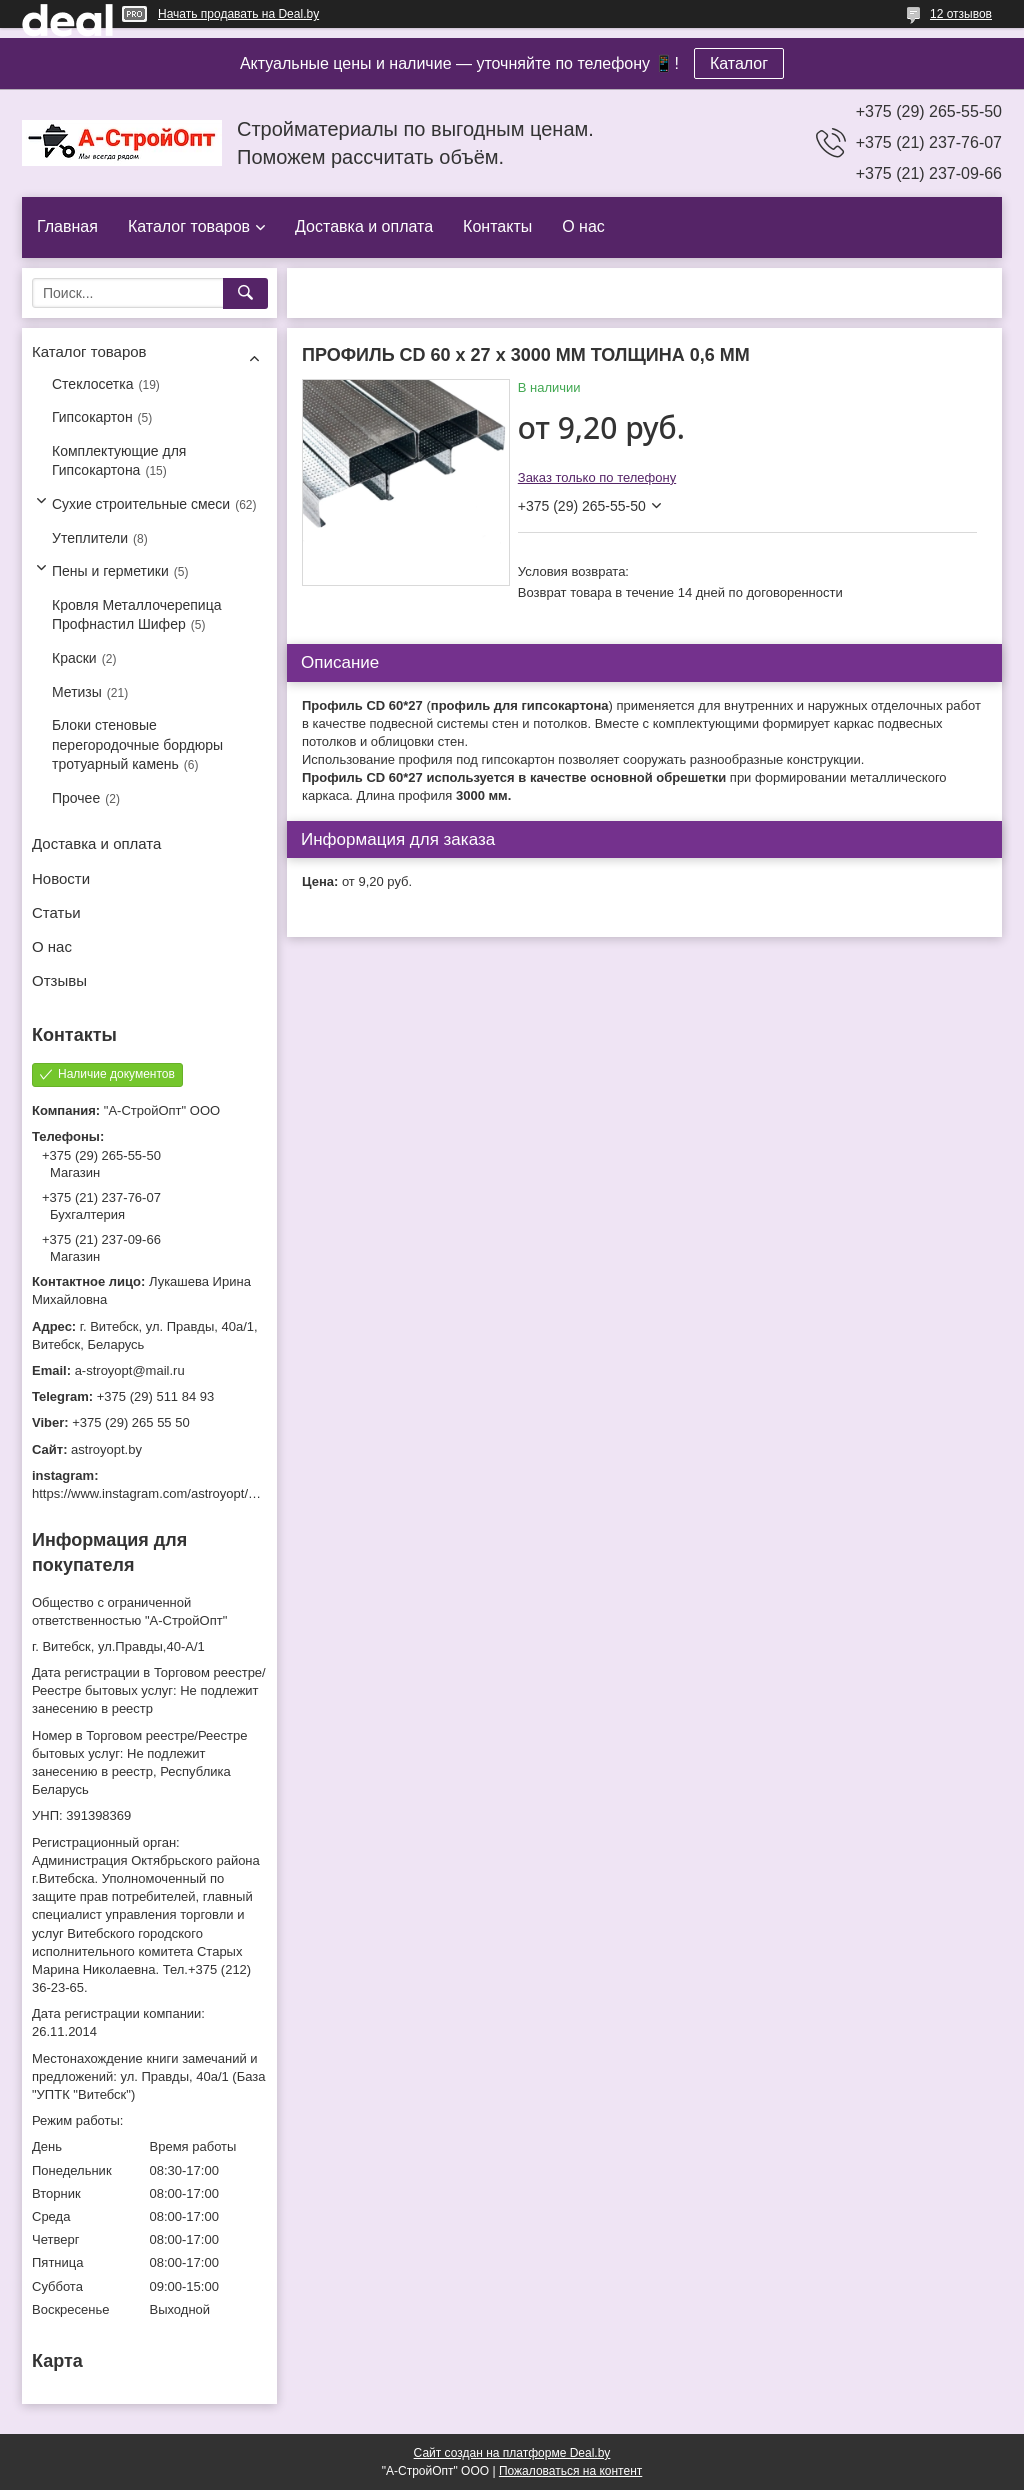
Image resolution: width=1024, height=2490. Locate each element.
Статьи (56, 912)
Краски (74, 658)
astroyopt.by (106, 1449)
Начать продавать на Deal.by (238, 14)
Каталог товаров (189, 226)
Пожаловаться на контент (570, 2471)
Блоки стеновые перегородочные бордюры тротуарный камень (137, 744)
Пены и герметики (110, 571)
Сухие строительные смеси (141, 504)
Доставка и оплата (364, 226)
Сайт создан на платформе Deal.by (512, 2453)
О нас (583, 226)
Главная (67, 226)
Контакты (497, 226)
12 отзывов (961, 14)
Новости (61, 878)
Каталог (739, 63)
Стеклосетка (93, 384)
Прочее (76, 798)
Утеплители (90, 538)
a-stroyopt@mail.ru (130, 1370)
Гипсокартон (92, 417)
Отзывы (59, 980)
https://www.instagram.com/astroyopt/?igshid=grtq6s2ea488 (204, 1493)
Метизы (77, 692)
